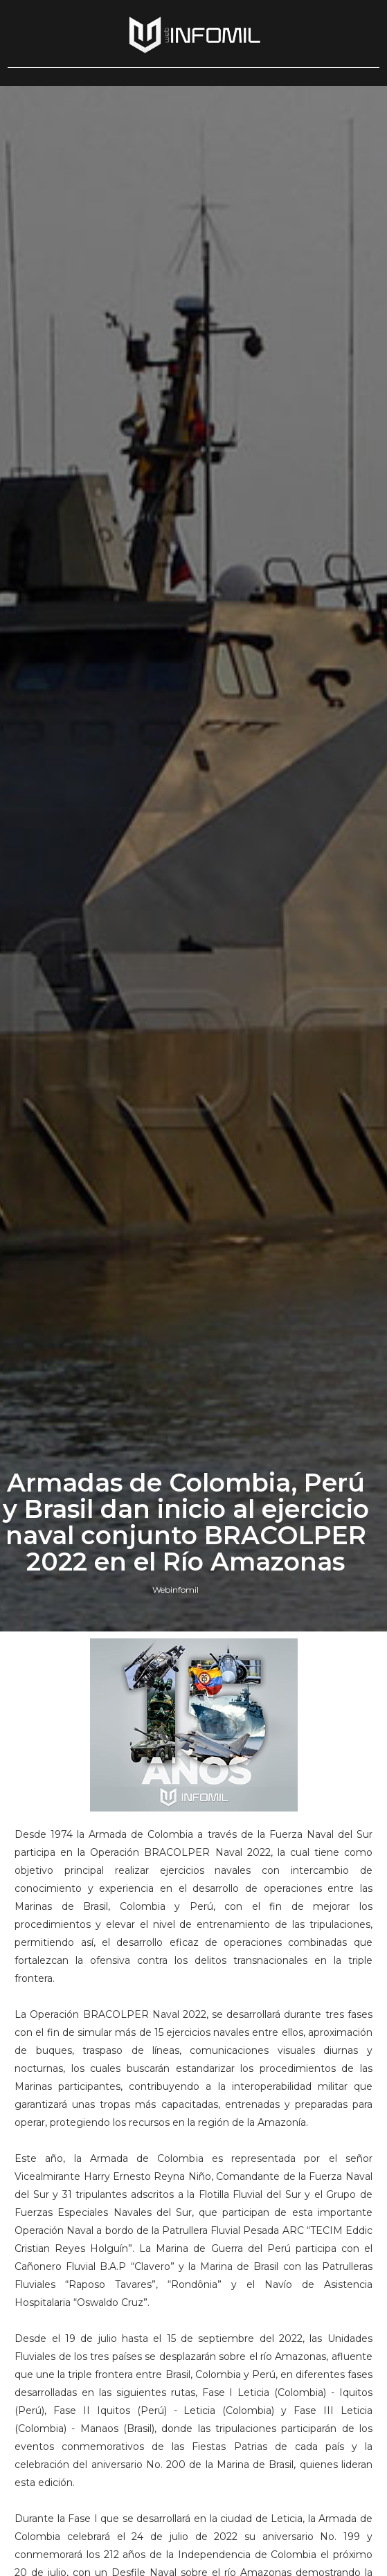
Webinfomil (175, 1589)
